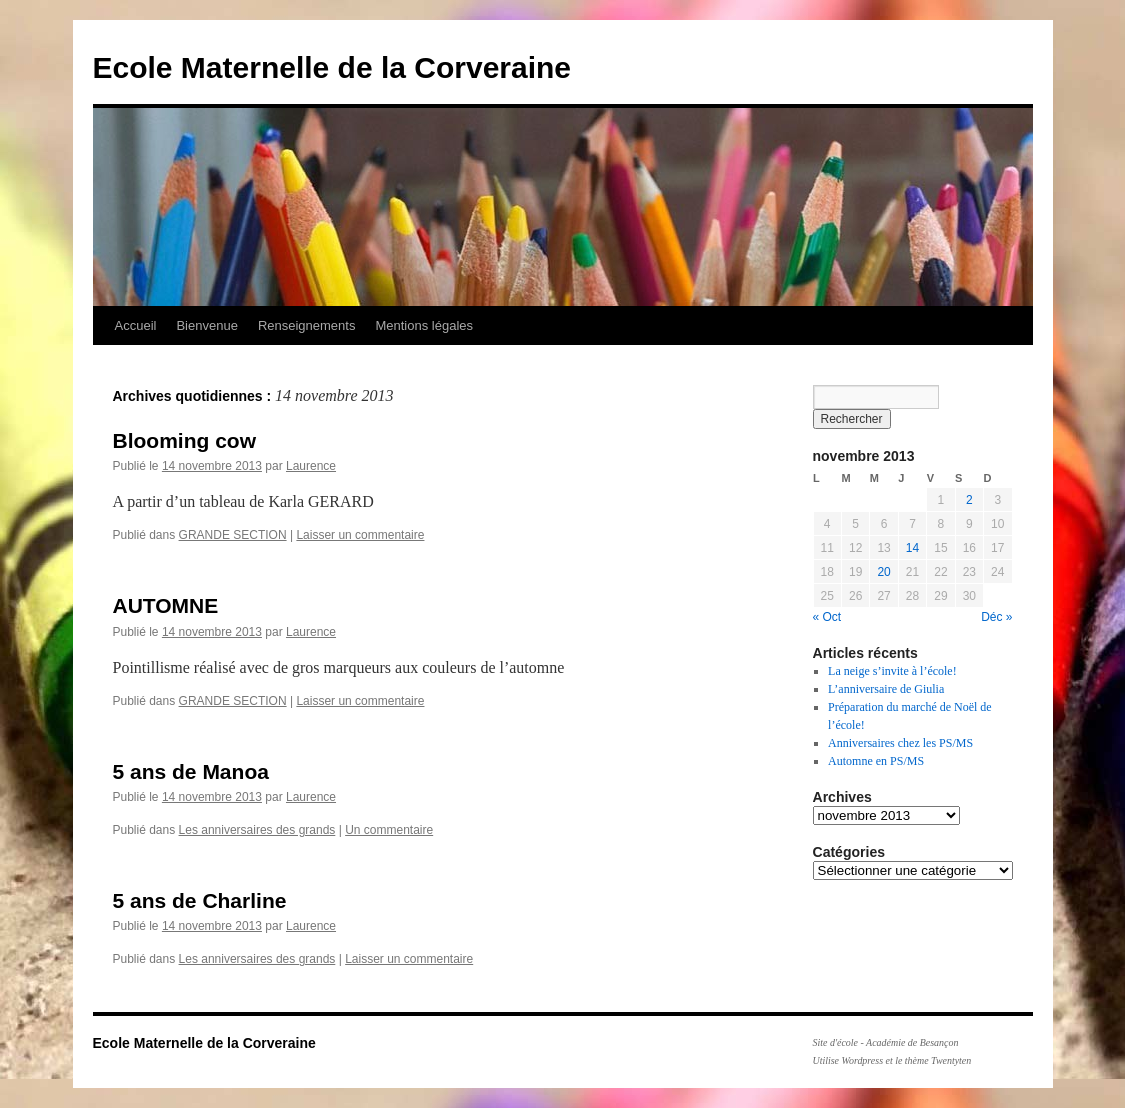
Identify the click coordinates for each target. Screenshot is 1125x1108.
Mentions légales (424, 325)
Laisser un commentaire (360, 535)
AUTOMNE (166, 605)
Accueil (136, 325)
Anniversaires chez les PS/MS (900, 743)
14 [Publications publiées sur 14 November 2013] (912, 548)
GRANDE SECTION (233, 535)
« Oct (827, 617)
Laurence (311, 466)
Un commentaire (389, 830)
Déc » (996, 617)
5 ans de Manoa (191, 771)
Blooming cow (185, 440)
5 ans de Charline (200, 900)
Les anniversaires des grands (257, 830)
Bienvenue (206, 325)
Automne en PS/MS (876, 761)
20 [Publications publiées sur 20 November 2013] (883, 572)
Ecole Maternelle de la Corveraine (332, 67)
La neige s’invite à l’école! (892, 671)
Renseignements (307, 325)
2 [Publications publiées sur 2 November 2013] (969, 500)
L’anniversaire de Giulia (886, 689)
